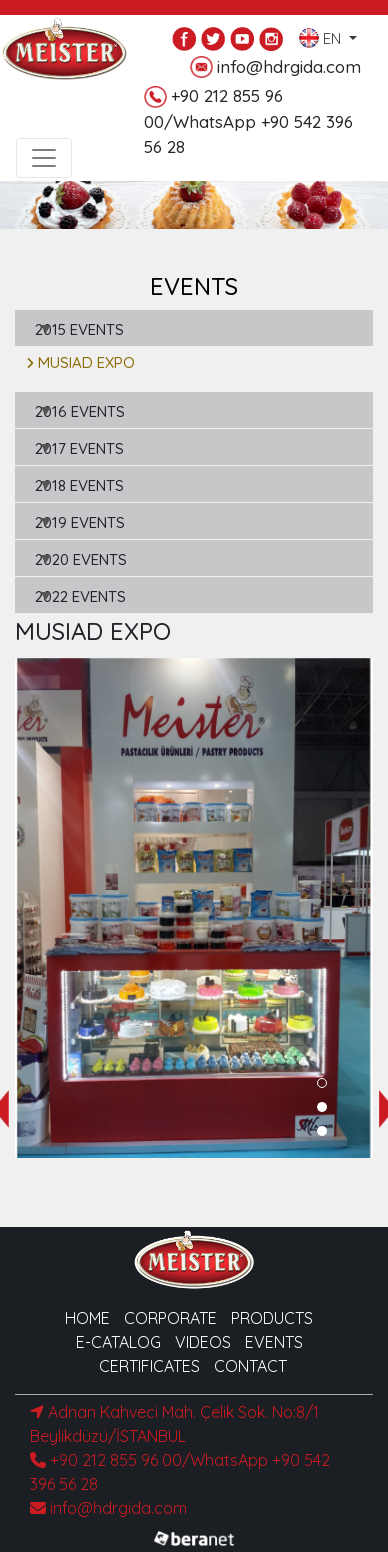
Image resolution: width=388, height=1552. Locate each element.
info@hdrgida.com (275, 67)
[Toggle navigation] (44, 158)
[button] (322, 1083)
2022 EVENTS (80, 596)
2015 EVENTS (79, 329)
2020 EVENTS (81, 559)
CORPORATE (170, 1318)
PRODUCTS (272, 1318)
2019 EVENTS (80, 522)
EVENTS (274, 1342)
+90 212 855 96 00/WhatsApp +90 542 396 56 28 (248, 121)
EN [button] (322, 34)
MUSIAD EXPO (80, 362)
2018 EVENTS (79, 485)
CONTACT (250, 1366)
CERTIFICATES (149, 1366)
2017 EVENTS (79, 448)
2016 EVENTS (80, 411)
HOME (87, 1318)
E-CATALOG (118, 1342)
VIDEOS (203, 1342)
